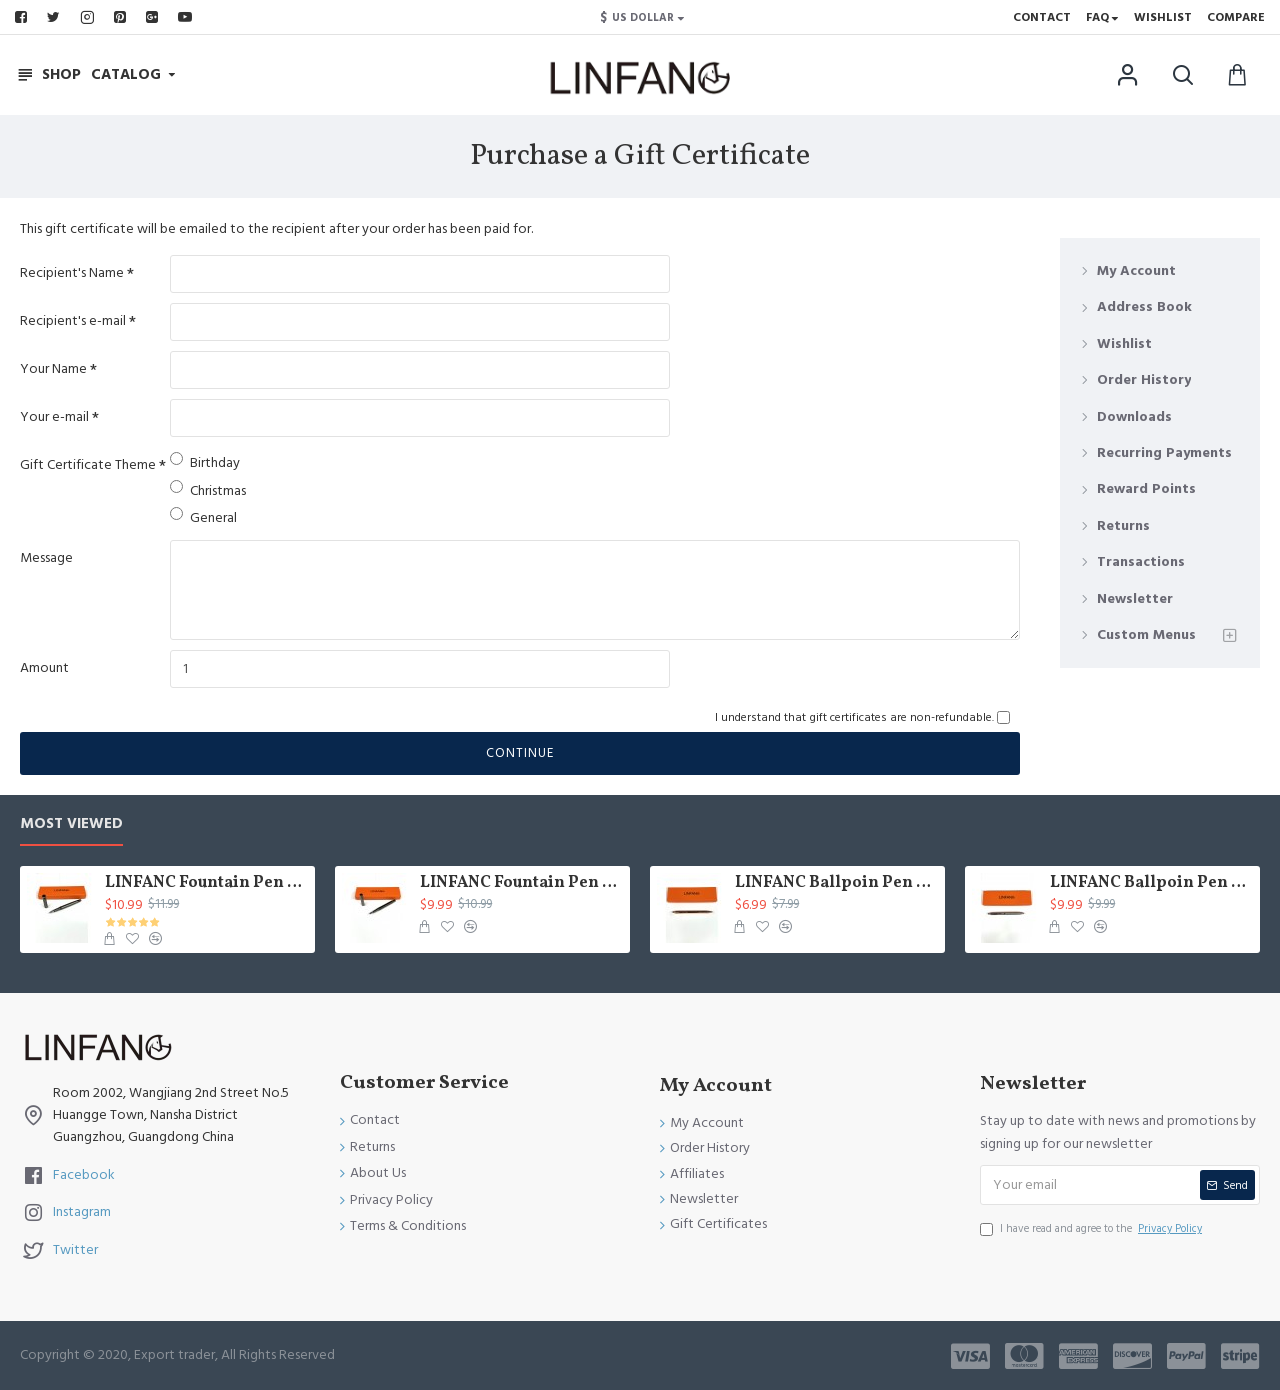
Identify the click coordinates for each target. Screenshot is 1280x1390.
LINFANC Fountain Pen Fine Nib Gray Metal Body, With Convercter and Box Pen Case (521, 883)
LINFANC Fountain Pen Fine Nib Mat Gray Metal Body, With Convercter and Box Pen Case (206, 883)
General (203, 517)
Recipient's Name (72, 273)
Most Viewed (71, 824)
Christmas (208, 490)
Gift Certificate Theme (88, 465)
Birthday (205, 462)
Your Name (53, 369)
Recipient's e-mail (73, 321)
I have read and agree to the (1092, 1229)
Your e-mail (54, 417)
